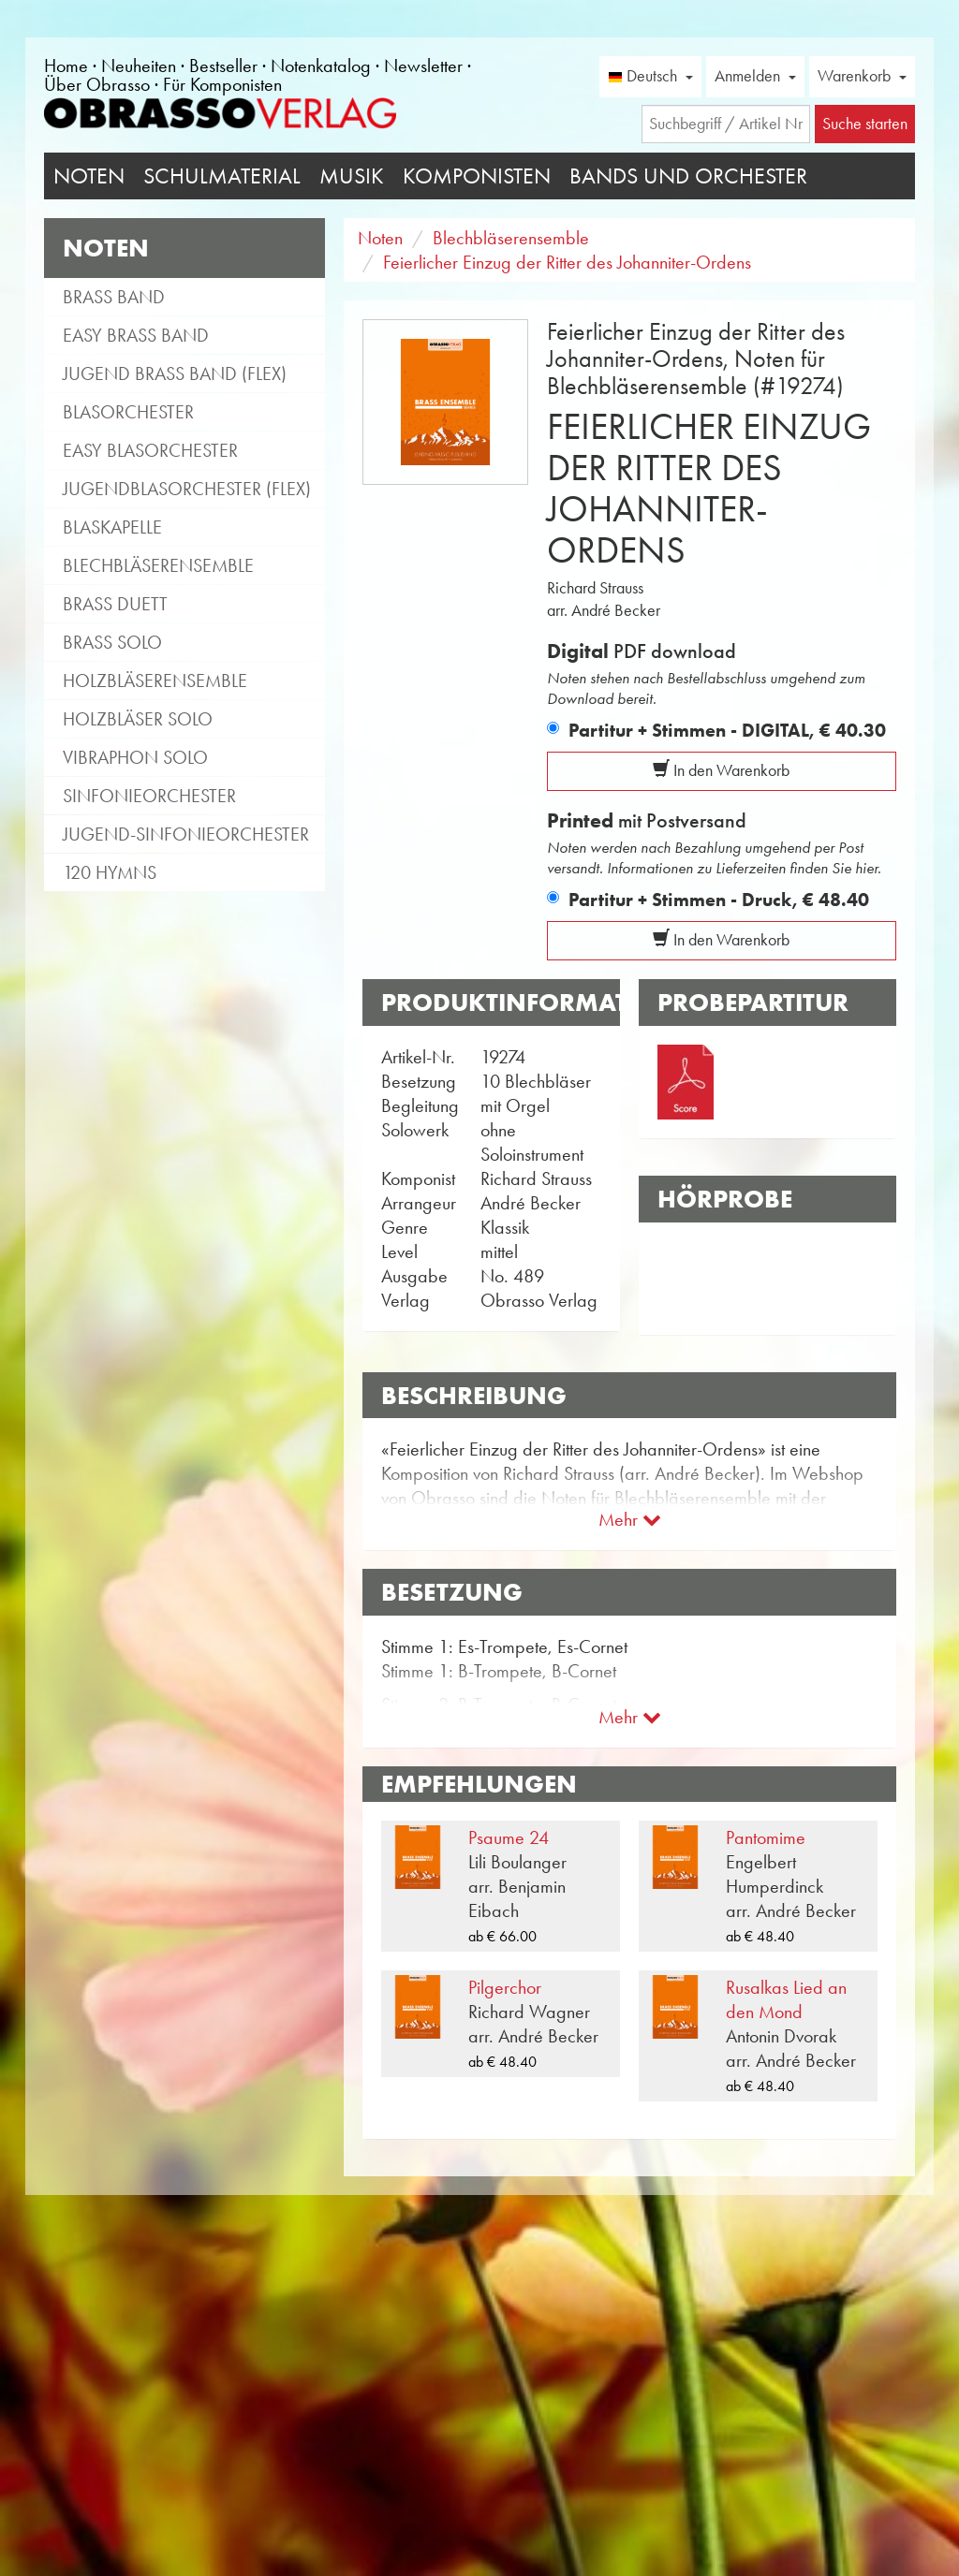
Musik (351, 176)
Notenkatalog (321, 65)
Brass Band (114, 296)
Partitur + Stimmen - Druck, (718, 899)
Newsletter (423, 65)
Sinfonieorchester (149, 795)
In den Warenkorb (721, 770)
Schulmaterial (222, 176)
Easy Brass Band (136, 335)
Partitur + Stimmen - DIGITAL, (727, 730)
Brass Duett (115, 604)
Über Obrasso (97, 84)
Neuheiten (138, 65)
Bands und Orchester (688, 176)
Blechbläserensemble (158, 565)
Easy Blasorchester (150, 450)
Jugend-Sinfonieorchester (186, 834)
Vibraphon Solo (135, 757)
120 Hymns (109, 872)
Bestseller (223, 65)
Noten (89, 176)
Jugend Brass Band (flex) (175, 373)
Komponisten (477, 176)
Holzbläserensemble (155, 680)
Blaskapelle (112, 527)
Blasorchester (128, 412)
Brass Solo (112, 642)
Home (66, 65)
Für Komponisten (222, 84)
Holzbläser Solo (138, 719)
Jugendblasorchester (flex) (187, 488)
